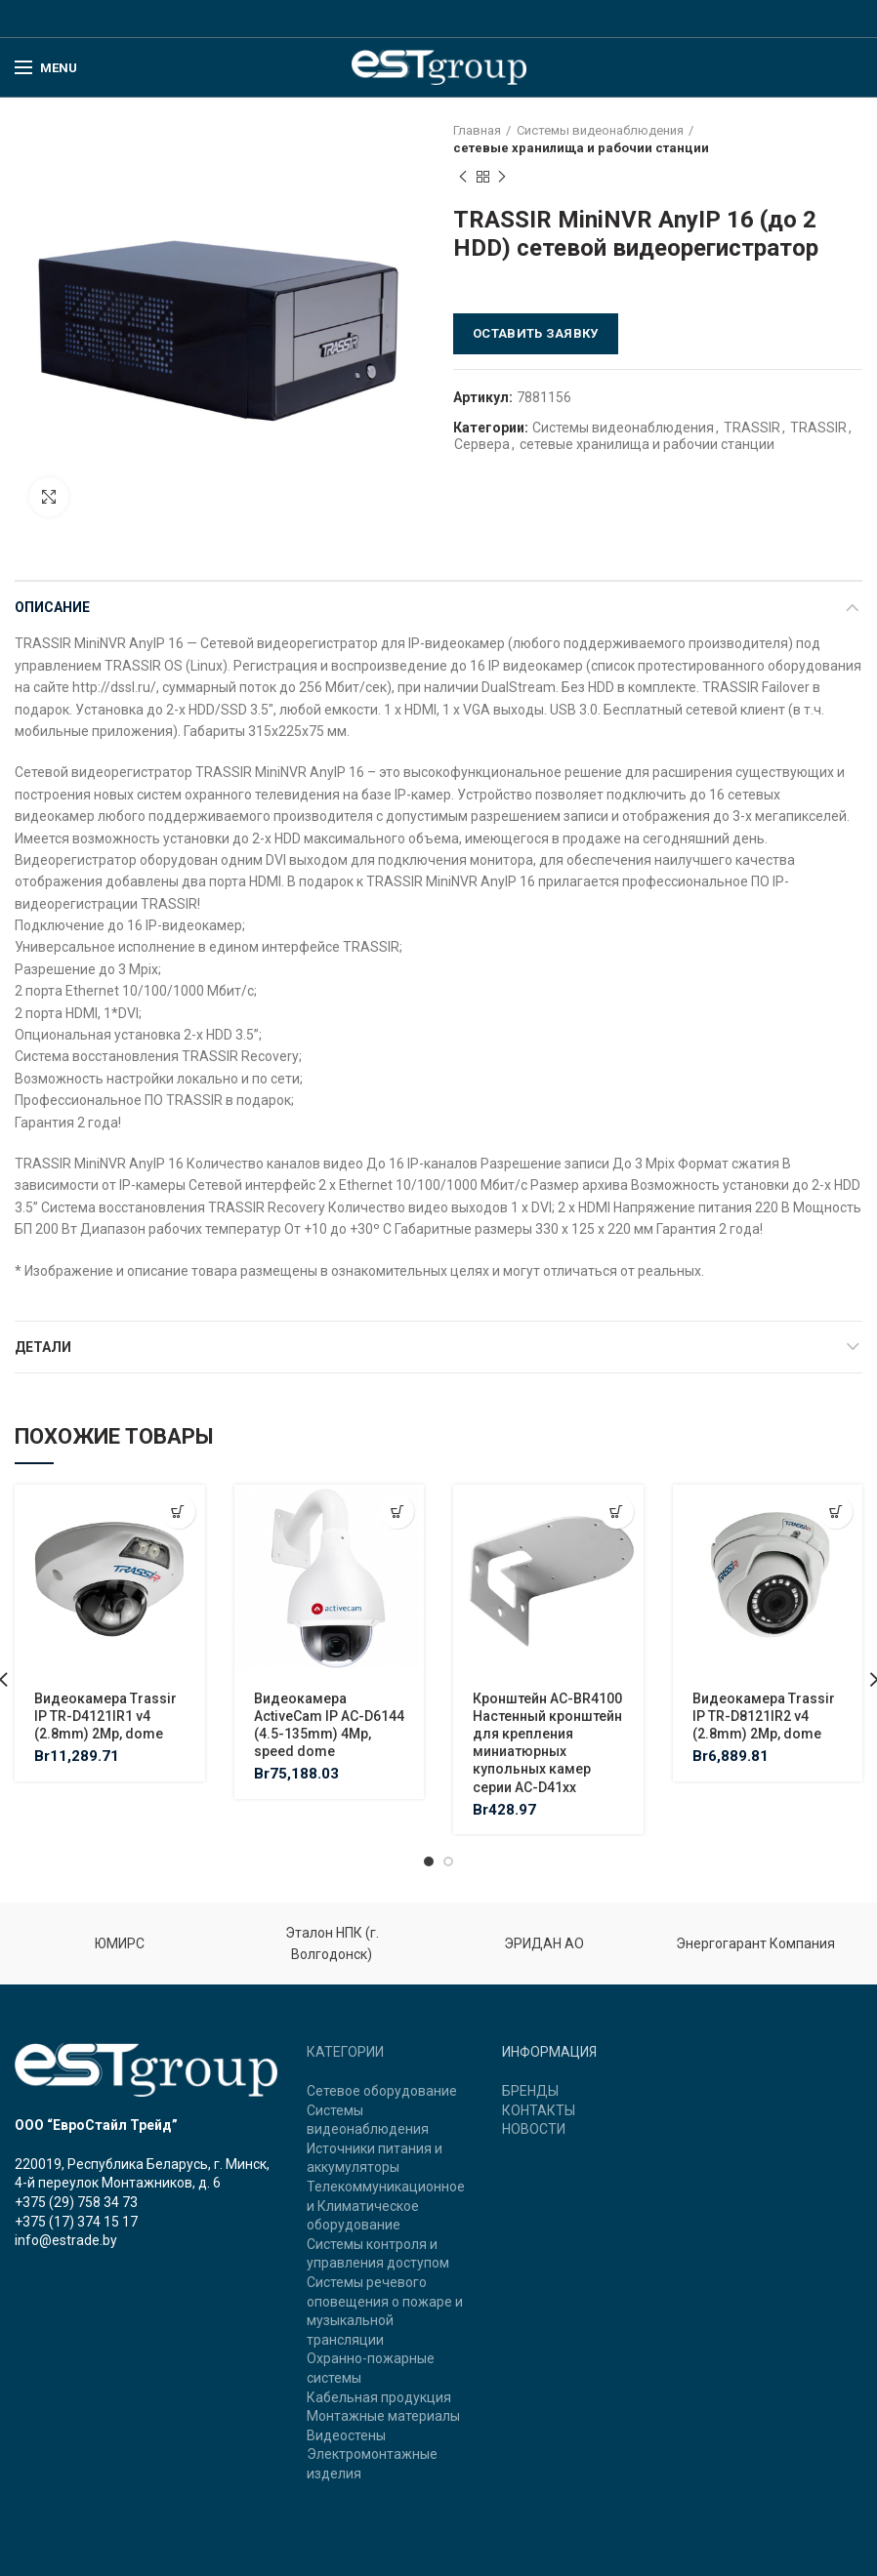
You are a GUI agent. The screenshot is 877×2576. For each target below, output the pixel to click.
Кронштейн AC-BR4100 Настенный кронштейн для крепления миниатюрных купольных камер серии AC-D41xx (547, 1743)
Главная (477, 130)
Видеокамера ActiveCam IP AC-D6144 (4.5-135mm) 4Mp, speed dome (329, 1725)
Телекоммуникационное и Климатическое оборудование (386, 2205)
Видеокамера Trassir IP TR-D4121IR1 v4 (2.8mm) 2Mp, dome (105, 1716)
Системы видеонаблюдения (600, 130)
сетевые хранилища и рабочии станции (581, 148)
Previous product (463, 177)
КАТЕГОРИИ (345, 2052)
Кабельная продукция (379, 2397)
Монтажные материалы (383, 2416)
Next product (502, 177)
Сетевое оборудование (382, 2091)
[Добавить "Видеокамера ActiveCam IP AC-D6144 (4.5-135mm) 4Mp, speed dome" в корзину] (397, 1511)
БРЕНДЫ (530, 2091)
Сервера (482, 444)
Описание (52, 607)
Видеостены (346, 2435)
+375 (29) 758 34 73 (76, 2202)
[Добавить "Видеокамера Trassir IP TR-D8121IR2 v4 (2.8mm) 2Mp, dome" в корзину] (835, 1511)
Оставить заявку (536, 333)
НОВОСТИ (533, 2129)
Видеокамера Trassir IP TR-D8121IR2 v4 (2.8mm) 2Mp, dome (763, 1716)
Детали (43, 1347)
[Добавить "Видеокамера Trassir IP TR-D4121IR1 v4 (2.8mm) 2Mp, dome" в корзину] (178, 1511)
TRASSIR (752, 427)
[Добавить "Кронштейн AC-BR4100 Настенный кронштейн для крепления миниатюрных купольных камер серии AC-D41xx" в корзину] (617, 1511)
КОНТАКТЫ (538, 2110)
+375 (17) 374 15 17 (76, 2221)
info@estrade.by (66, 2240)
